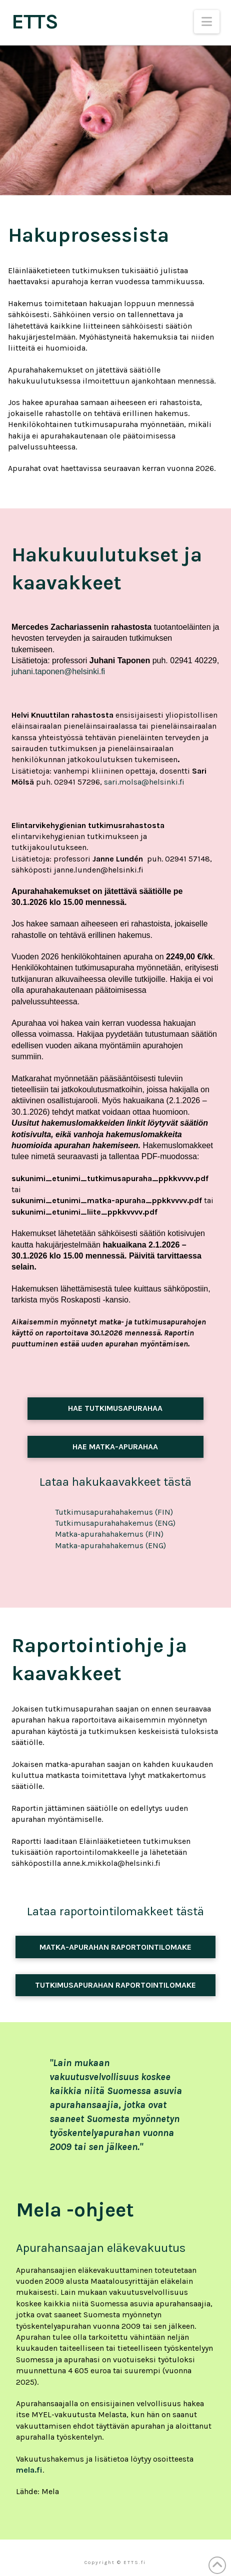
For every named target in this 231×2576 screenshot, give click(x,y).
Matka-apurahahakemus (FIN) (109, 1534)
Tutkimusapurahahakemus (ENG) (115, 1523)
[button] (207, 21)
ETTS (35, 21)
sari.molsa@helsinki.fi (144, 782)
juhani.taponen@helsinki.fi (58, 671)
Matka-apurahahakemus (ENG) (110, 1545)
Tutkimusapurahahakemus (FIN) (114, 1512)
